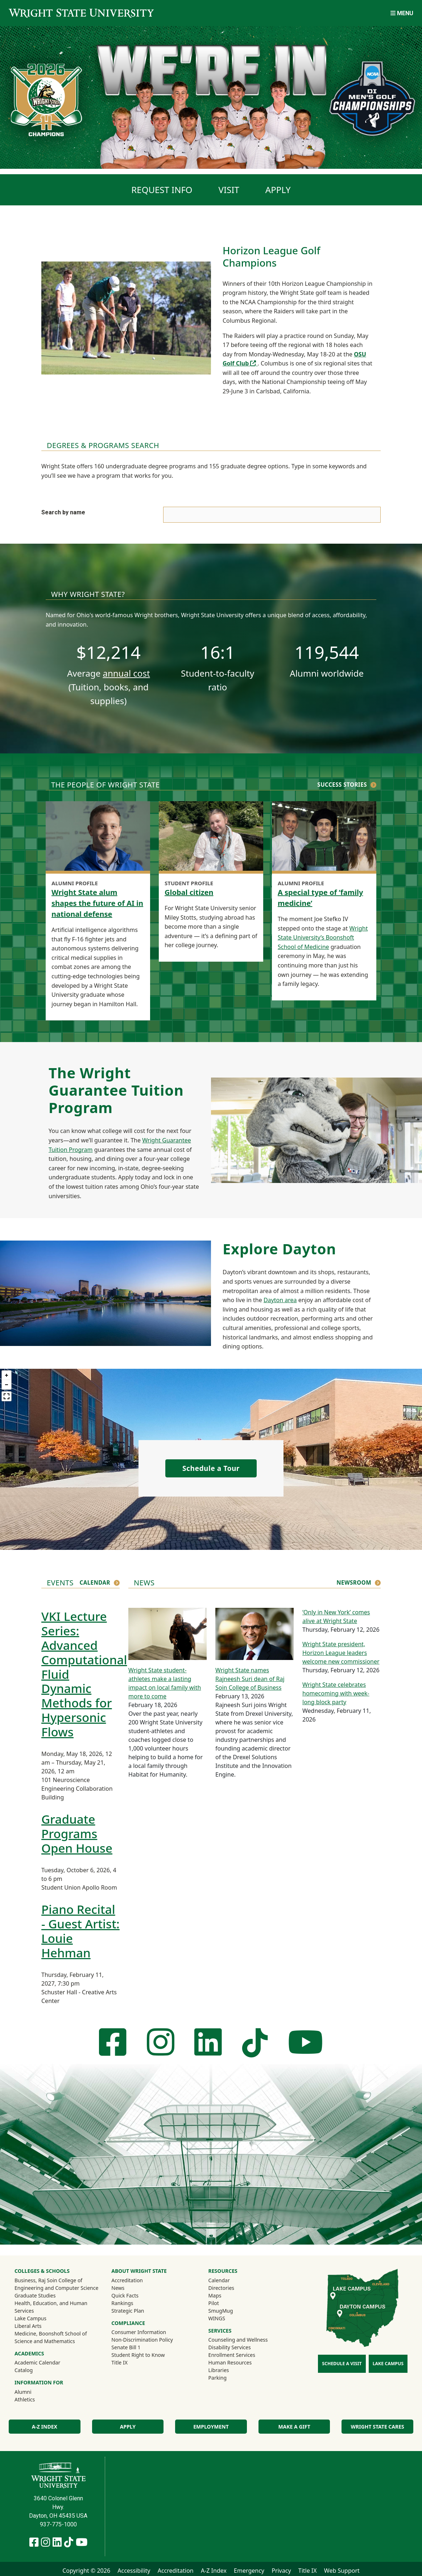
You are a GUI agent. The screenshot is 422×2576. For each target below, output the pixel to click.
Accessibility (133, 2570)
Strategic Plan (127, 2310)
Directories (221, 2287)
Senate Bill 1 (125, 2347)
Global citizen (189, 892)
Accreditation (127, 2280)
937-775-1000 (58, 2524)
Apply (278, 190)
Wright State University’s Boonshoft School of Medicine (323, 937)
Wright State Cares (377, 2426)
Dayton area (280, 1300)
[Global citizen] (211, 837)
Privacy (281, 2570)
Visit (229, 190)
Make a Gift (294, 2426)
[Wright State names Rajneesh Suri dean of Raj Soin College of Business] (254, 1633)
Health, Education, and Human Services (51, 2307)
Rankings (122, 2303)
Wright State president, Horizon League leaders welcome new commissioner (341, 1652)
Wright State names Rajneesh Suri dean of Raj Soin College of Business (250, 1678)
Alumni (33, 2391)
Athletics (34, 2399)
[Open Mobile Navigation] (402, 13)
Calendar (94, 1582)
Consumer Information (138, 2332)
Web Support (342, 2570)
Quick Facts (124, 2295)
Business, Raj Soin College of (48, 2280)
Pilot (213, 2303)
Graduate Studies (35, 2295)
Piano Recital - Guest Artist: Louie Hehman (80, 1931)
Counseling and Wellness (238, 2339)
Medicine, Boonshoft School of (51, 2333)
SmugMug (230, 2310)
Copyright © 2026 (86, 2570)
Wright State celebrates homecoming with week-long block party (335, 1693)
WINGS (216, 2318)
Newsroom (353, 1582)
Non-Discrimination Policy (142, 2339)
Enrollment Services (231, 2354)
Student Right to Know (138, 2354)
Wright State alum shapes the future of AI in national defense (97, 903)
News (117, 2287)
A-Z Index (44, 2426)
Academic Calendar (37, 2362)
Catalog (24, 2370)
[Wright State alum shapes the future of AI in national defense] (98, 837)
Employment (210, 2426)
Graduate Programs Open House (76, 1833)
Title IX (119, 2362)
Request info (161, 190)
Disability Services (229, 2347)
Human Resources (230, 2362)
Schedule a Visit (341, 2363)
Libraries (218, 2370)
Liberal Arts (28, 2325)
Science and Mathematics (45, 2341)
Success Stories (342, 784)
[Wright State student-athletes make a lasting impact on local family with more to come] (167, 1633)
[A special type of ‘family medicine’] (324, 837)
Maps (215, 2295)
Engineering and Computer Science (56, 2287)
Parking (217, 2377)
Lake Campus (30, 2318)
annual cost (126, 673)
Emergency (249, 2570)
